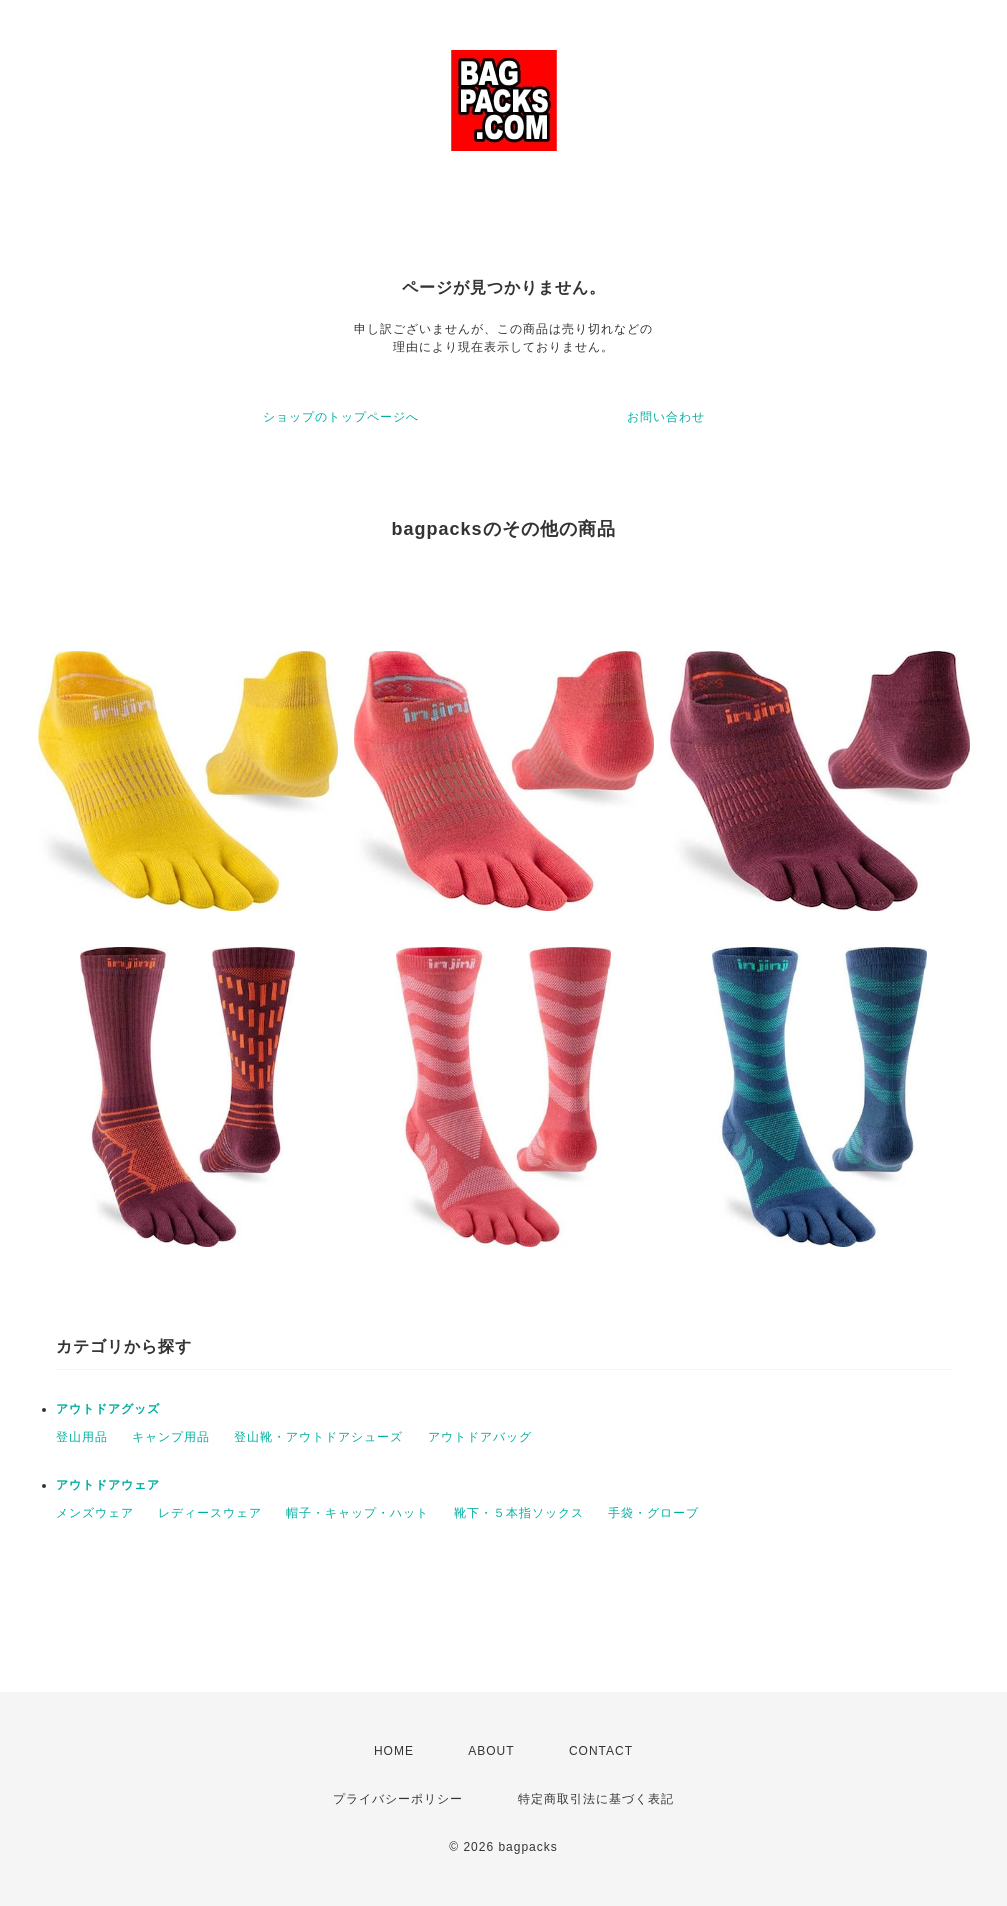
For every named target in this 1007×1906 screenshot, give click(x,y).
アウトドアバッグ (480, 1437)
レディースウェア (210, 1513)
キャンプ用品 (171, 1437)
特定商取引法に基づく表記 (596, 1799)
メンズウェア (95, 1513)
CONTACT (601, 1751)
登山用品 (82, 1437)
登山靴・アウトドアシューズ (318, 1437)
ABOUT (491, 1751)
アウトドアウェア (108, 1485)
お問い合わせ (666, 417)
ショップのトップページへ (341, 417)
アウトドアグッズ (108, 1409)
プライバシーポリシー (398, 1799)
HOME (394, 1751)
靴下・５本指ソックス (519, 1513)
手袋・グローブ (653, 1513)
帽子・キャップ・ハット (357, 1513)
